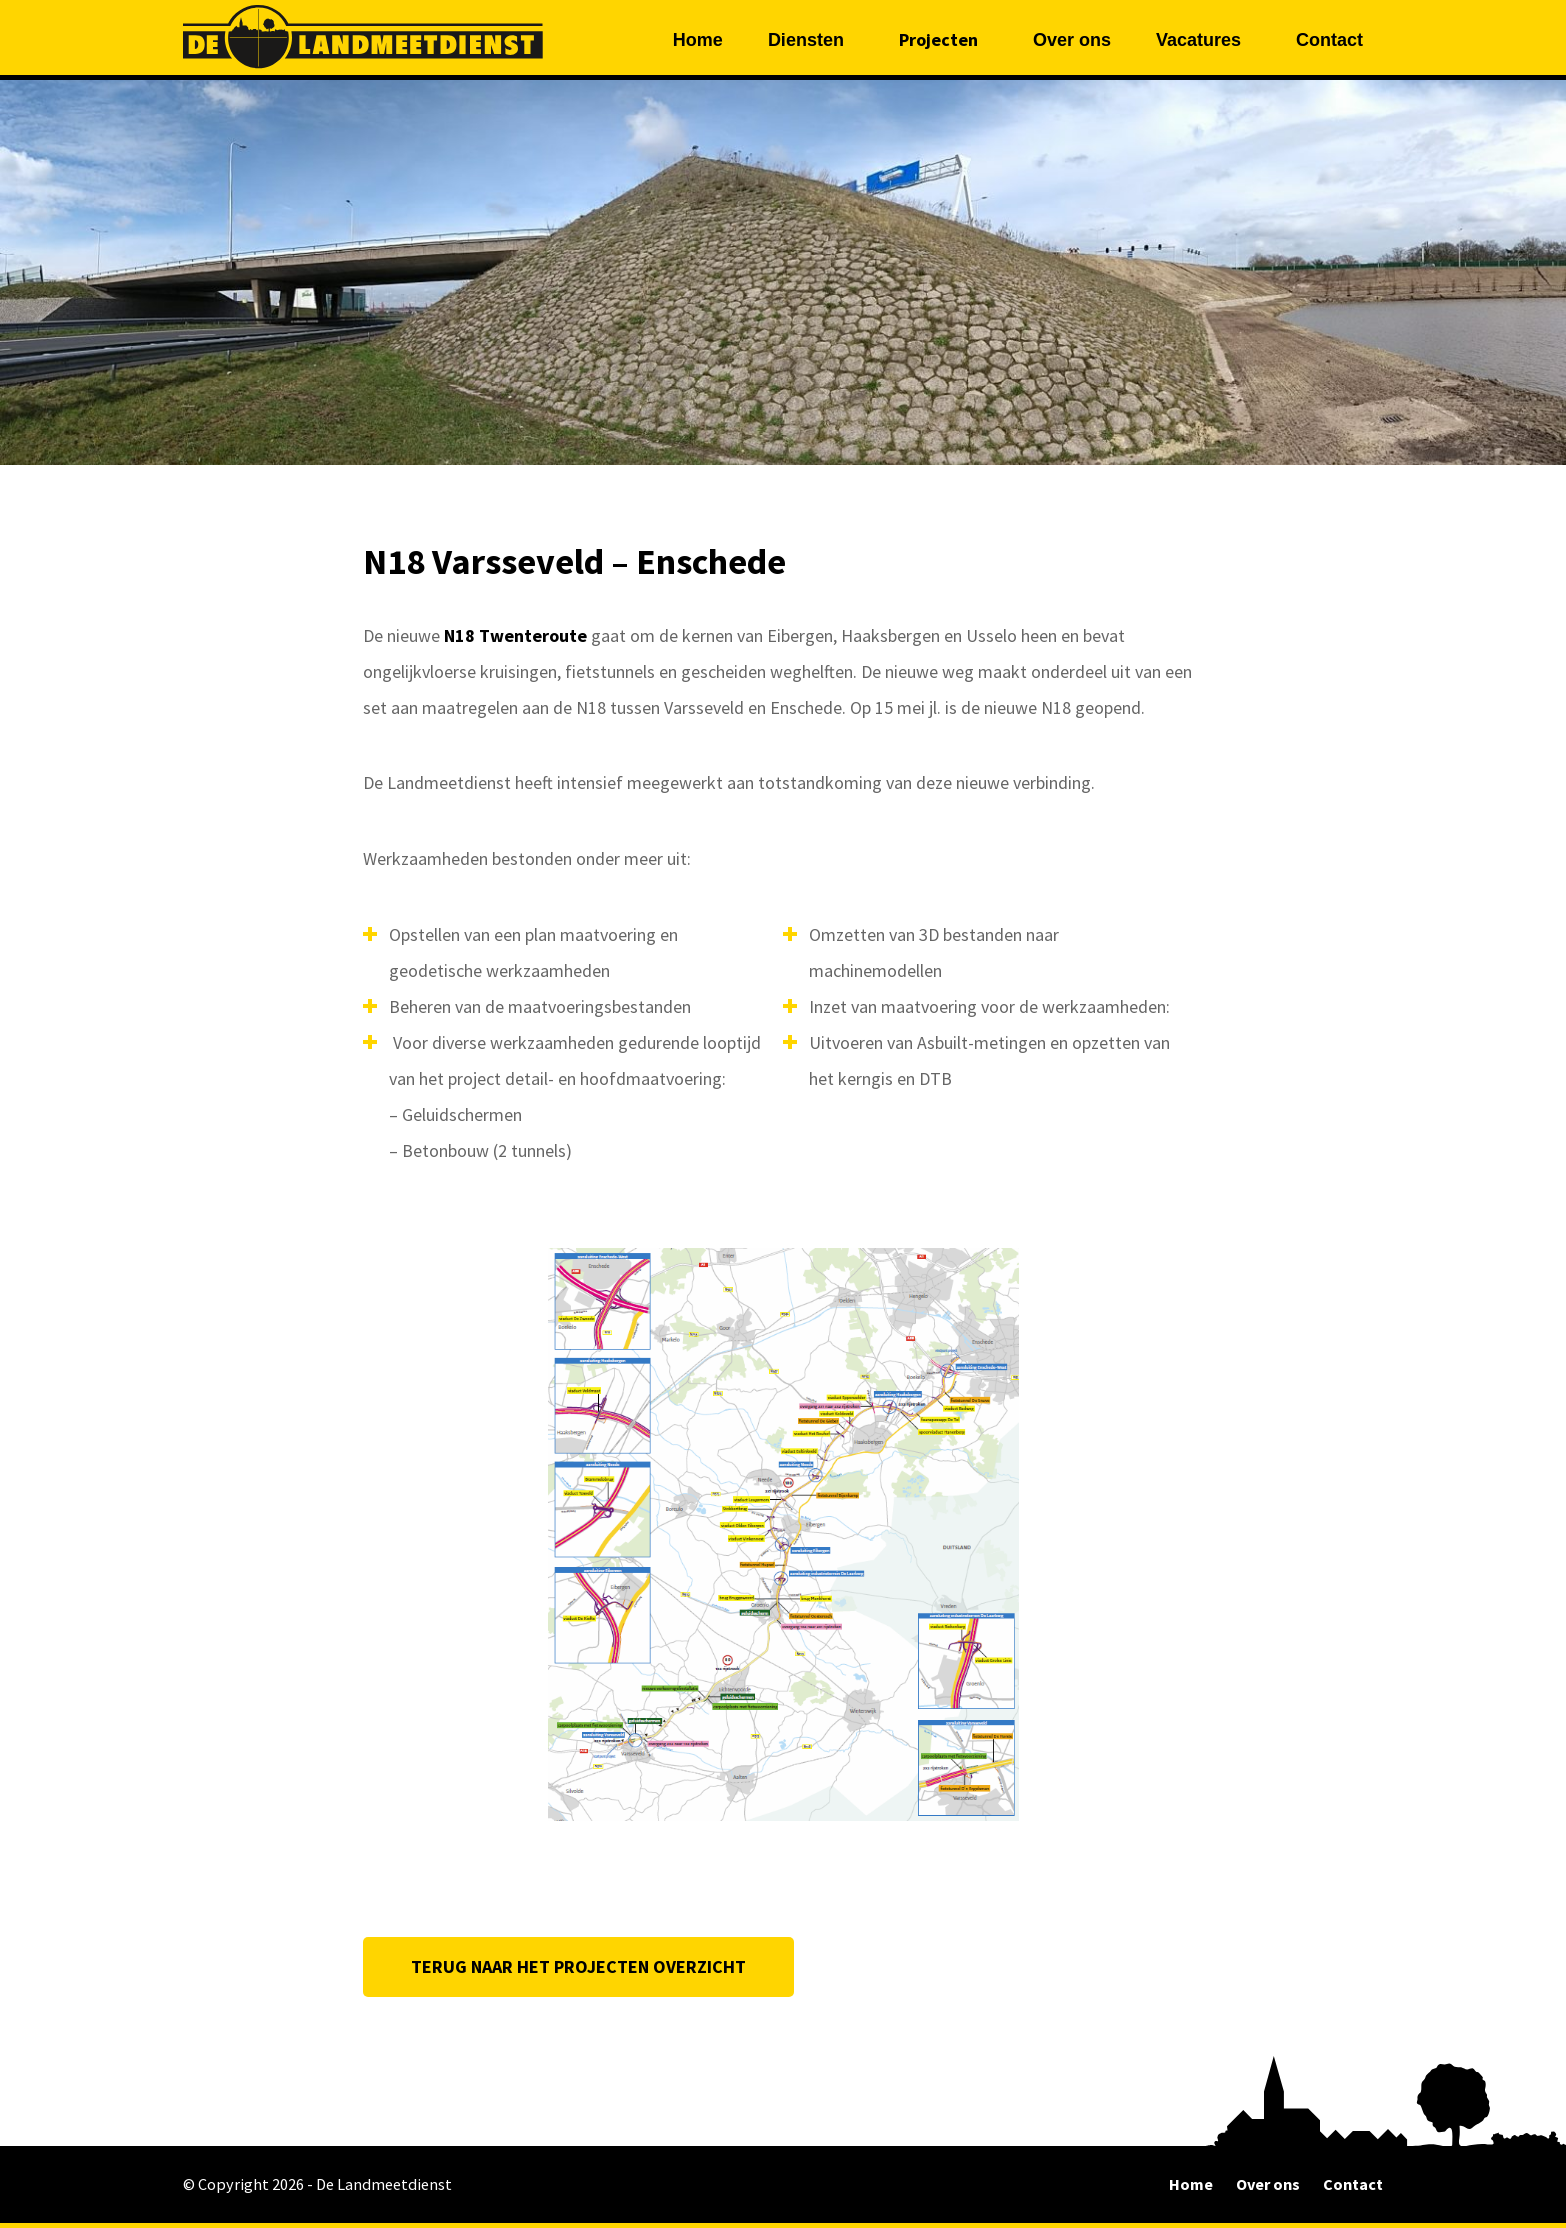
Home (698, 40)
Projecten (938, 39)
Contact (1329, 40)
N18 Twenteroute (517, 635)
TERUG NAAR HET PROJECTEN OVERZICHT (578, 1966)
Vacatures (1198, 40)
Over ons (1072, 40)
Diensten (806, 40)
